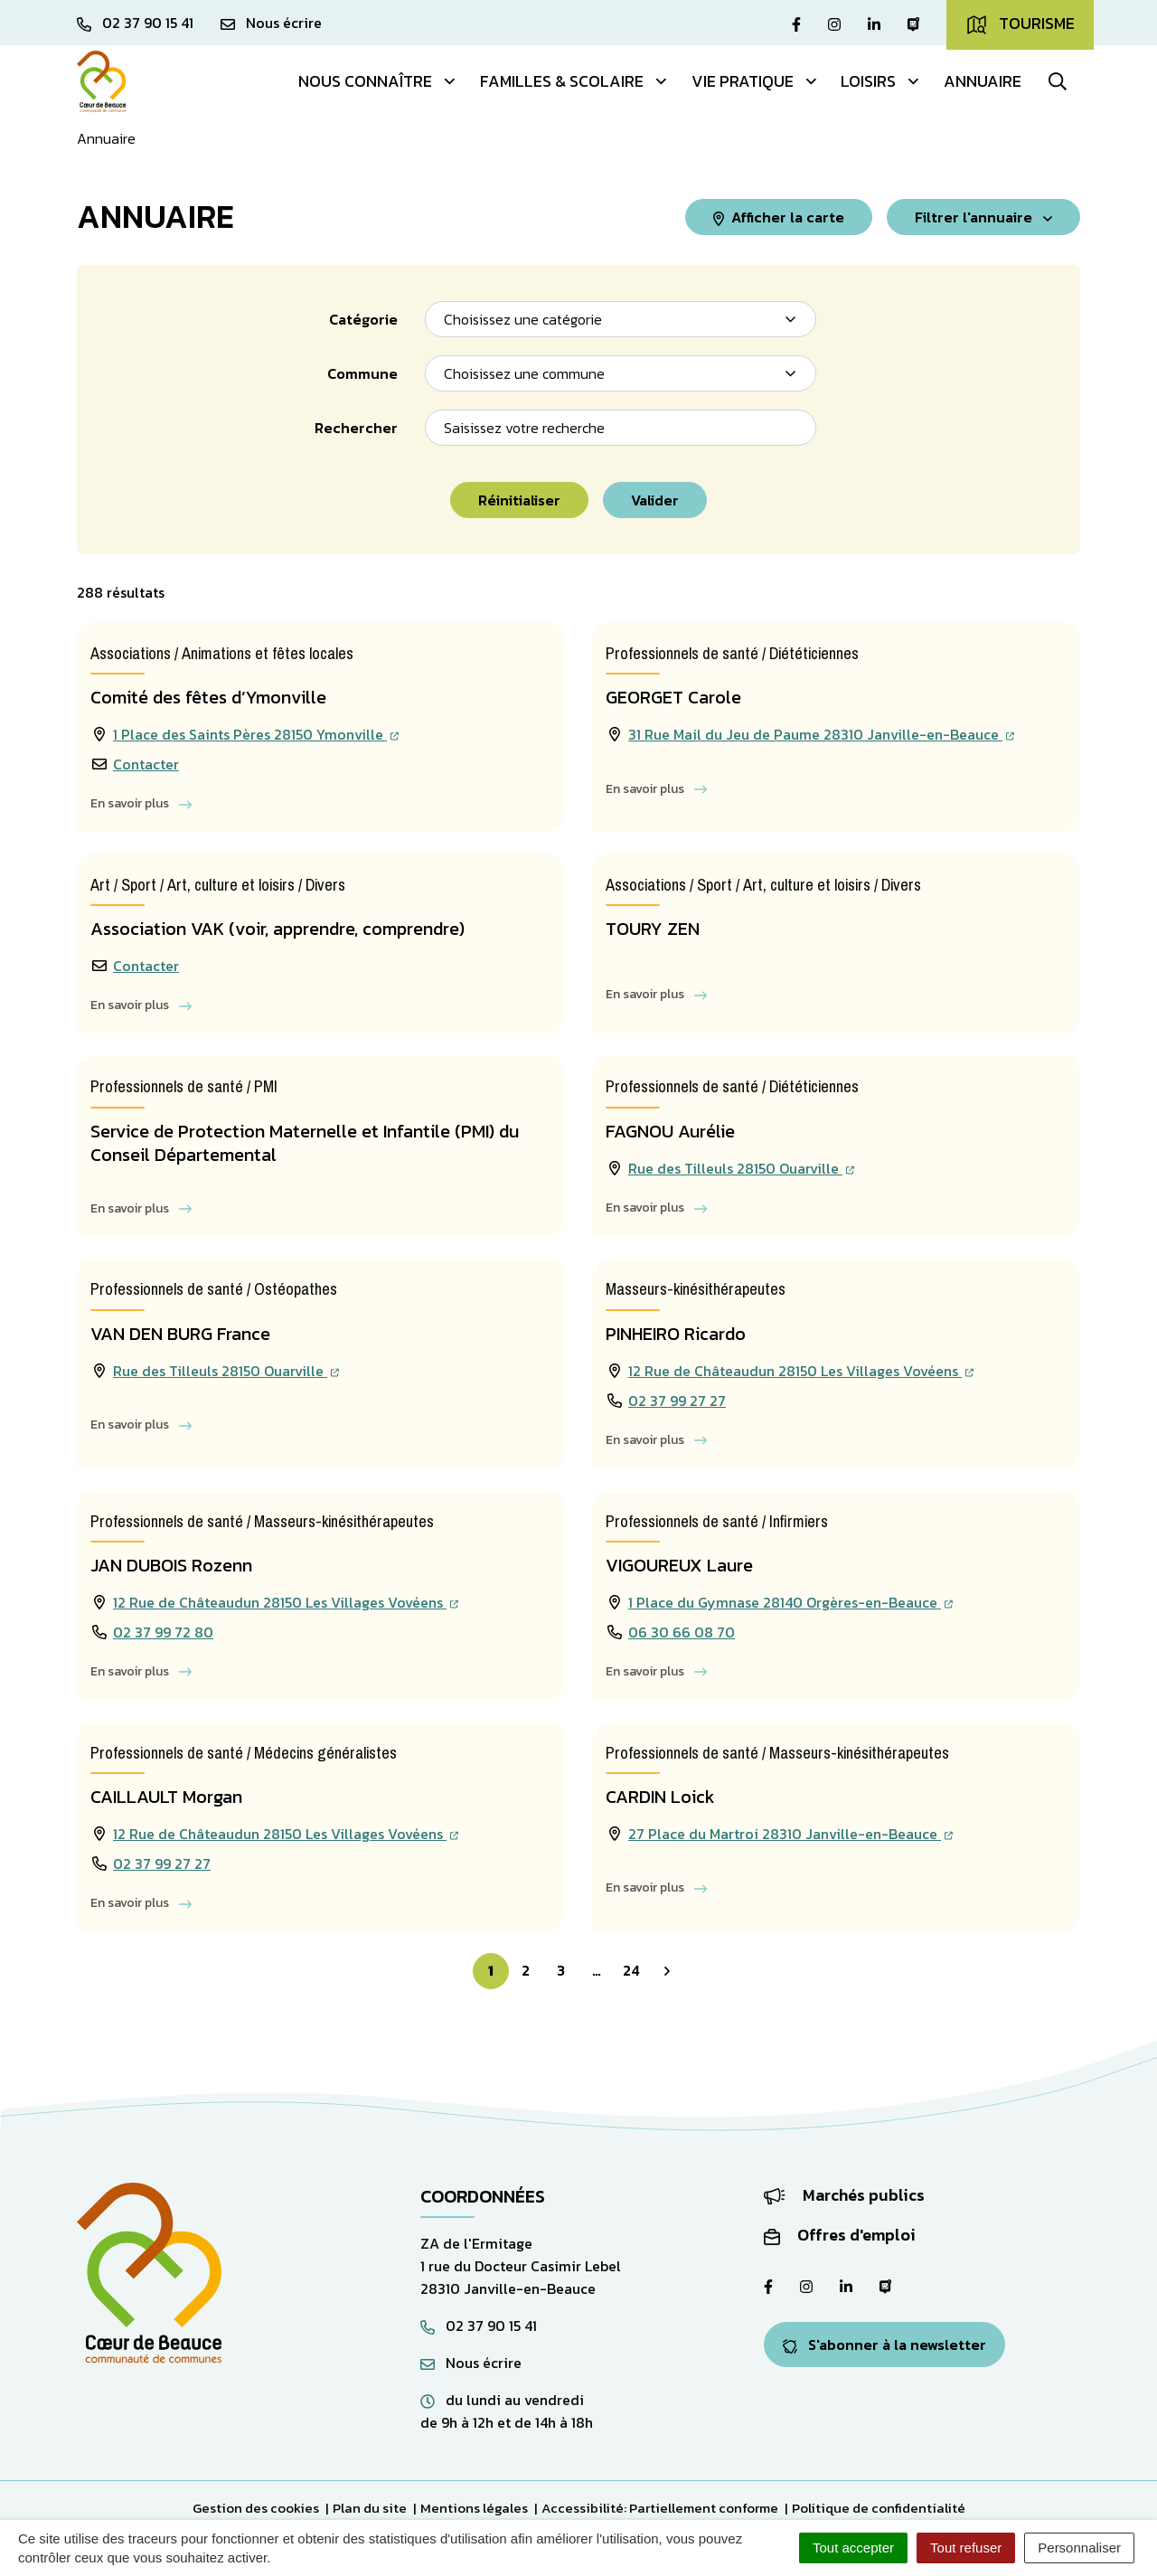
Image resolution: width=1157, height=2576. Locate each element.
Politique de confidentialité (878, 2507)
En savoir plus (141, 803)
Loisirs (881, 81)
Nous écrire (471, 2362)
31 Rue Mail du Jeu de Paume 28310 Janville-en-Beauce (821, 734)
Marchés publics (844, 2195)
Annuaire (982, 81)
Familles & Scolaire (574, 81)
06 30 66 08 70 (681, 1632)
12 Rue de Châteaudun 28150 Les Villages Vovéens (801, 1371)
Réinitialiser (519, 500)
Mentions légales (474, 2507)
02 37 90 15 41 (478, 2325)
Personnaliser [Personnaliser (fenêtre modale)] (1079, 2547)
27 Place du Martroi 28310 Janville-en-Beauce (790, 1834)
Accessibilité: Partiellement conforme (659, 2507)
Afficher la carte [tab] (778, 217)
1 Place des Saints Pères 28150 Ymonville (256, 734)
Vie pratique (755, 81)
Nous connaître (377, 81)
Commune (362, 373)
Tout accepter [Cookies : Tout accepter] (853, 2547)
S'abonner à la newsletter (884, 2344)
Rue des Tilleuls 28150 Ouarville (741, 1168)
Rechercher (356, 428)
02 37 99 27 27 (677, 1400)
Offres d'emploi (840, 2234)
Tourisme (1020, 23)
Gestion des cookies (256, 2507)
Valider (655, 500)
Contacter (146, 764)
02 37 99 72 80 (163, 1632)
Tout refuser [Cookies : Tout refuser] (966, 2547)
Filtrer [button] (983, 217)
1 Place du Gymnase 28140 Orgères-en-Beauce (790, 1602)
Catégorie (363, 319)
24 (631, 1970)
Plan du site (370, 2507)
